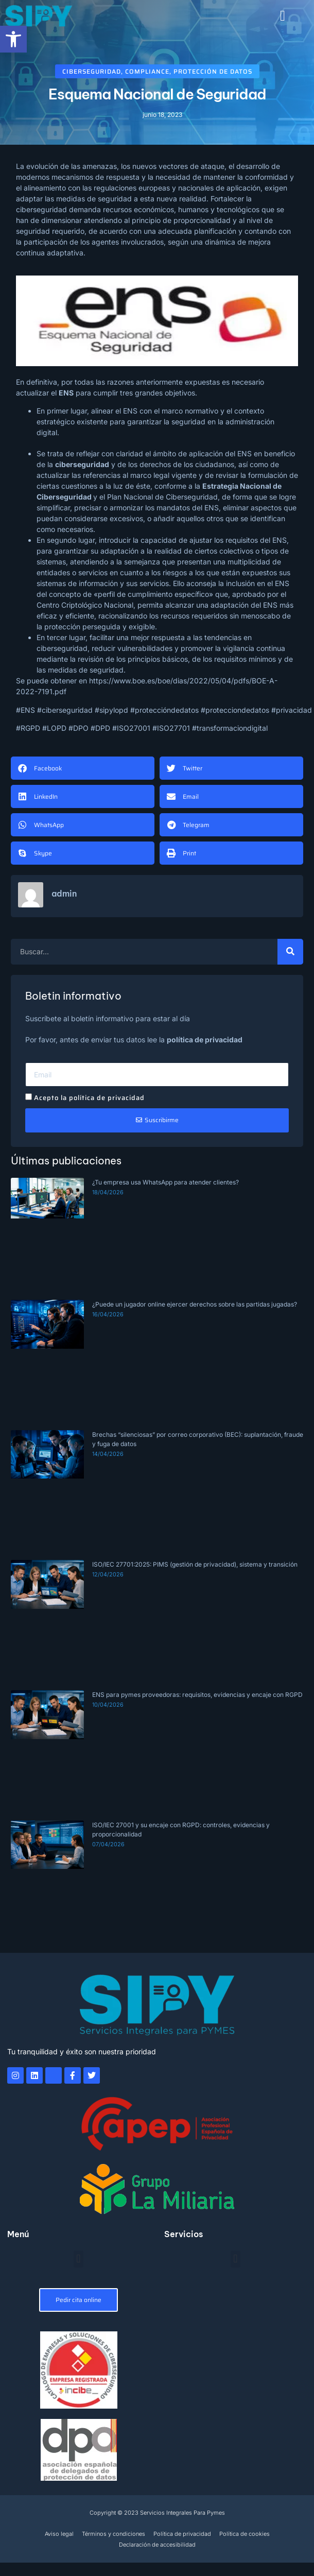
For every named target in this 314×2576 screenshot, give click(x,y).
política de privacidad (204, 1039)
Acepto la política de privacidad (89, 1097)
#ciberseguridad (65, 710)
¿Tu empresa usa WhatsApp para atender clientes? (165, 1182)
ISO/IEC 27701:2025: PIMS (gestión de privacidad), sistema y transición (195, 1564)
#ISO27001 (131, 728)
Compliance (147, 71)
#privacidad (291, 710)
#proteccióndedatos (164, 710)
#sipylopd (111, 710)
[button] (282, 16)
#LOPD (54, 728)
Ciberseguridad (91, 71)
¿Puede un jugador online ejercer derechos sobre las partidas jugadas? (194, 1304)
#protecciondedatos (235, 710)
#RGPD (28, 728)
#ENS (25, 710)
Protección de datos (212, 71)
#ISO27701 (171, 728)
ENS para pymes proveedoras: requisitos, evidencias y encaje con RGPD (197, 1694)
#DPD (100, 728)
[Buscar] (290, 952)
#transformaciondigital (230, 728)
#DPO (78, 728)
